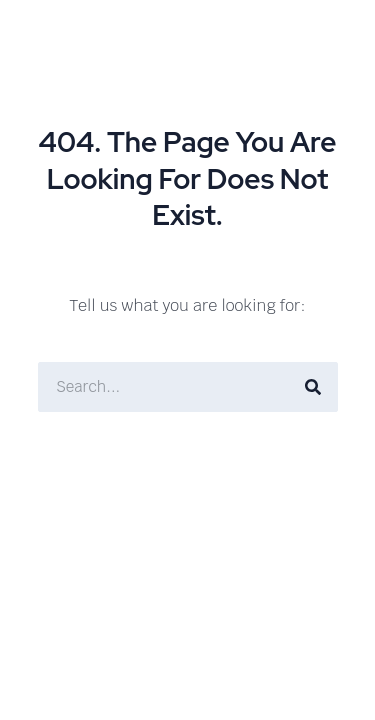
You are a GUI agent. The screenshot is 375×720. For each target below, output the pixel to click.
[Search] (313, 387)
